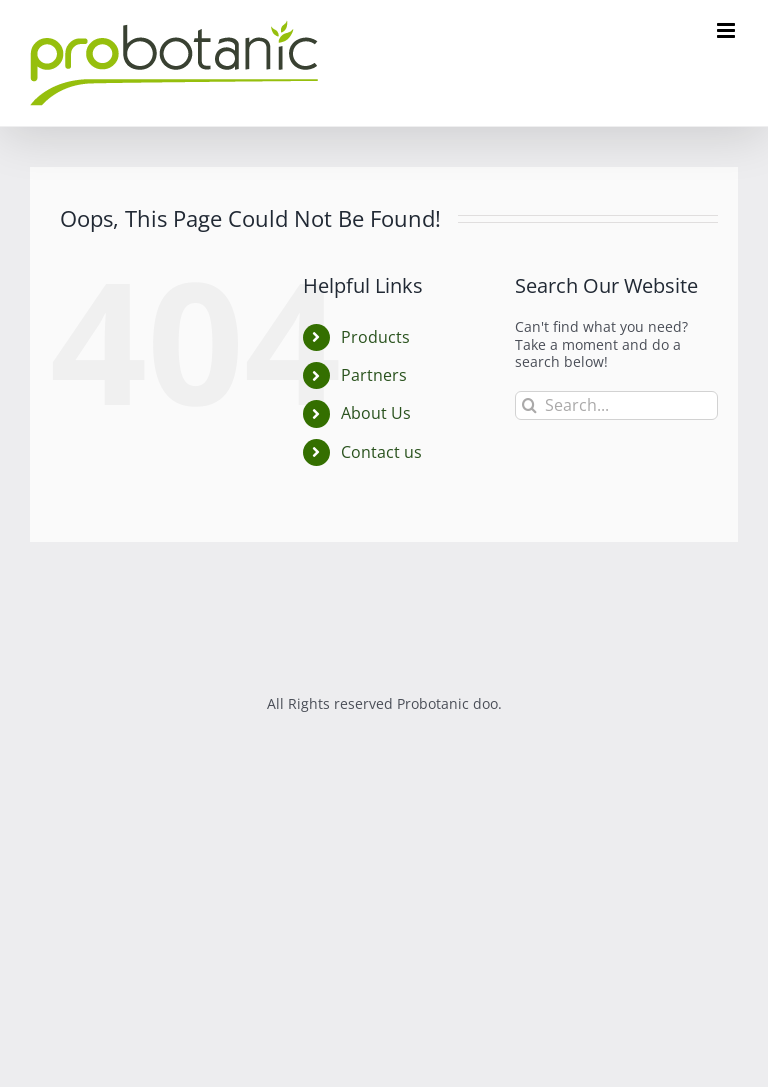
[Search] (529, 405)
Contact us (381, 452)
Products (375, 337)
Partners (374, 375)
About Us (376, 413)
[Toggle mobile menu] (727, 30)
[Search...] (616, 405)
